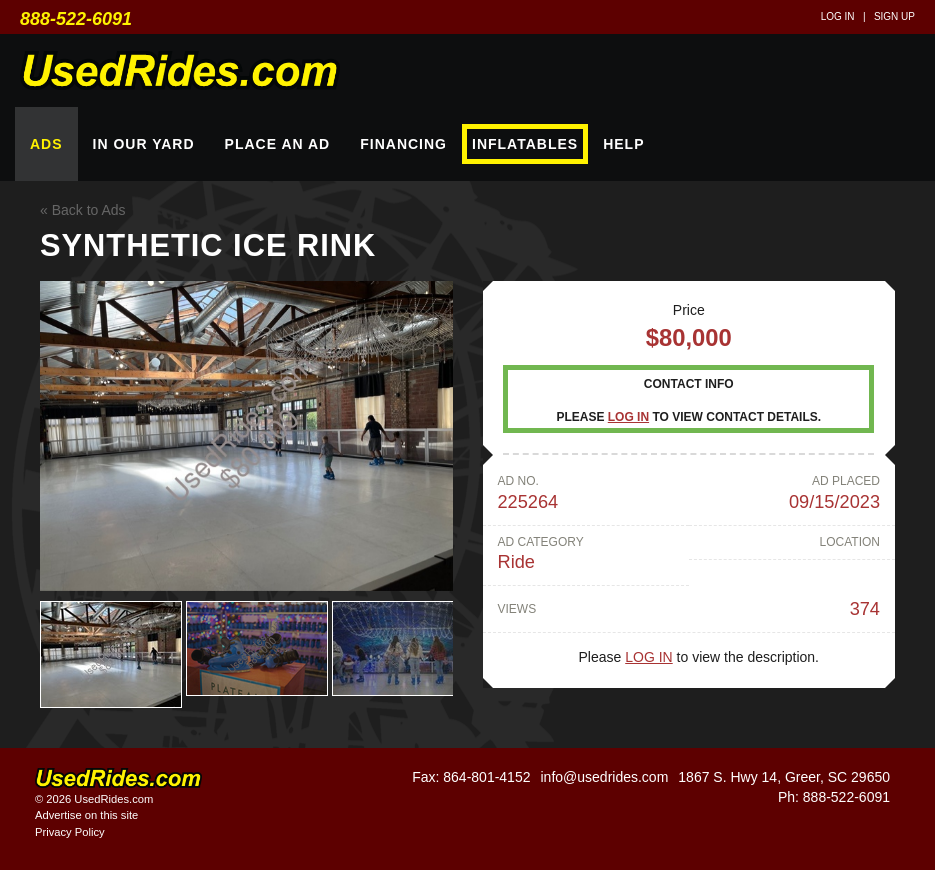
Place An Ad (278, 144)
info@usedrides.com (604, 777)
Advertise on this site (86, 815)
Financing (403, 144)
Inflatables (525, 144)
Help (623, 144)
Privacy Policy (70, 832)
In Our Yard (144, 144)
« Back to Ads (83, 210)
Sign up (894, 16)
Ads (46, 144)
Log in (838, 16)
